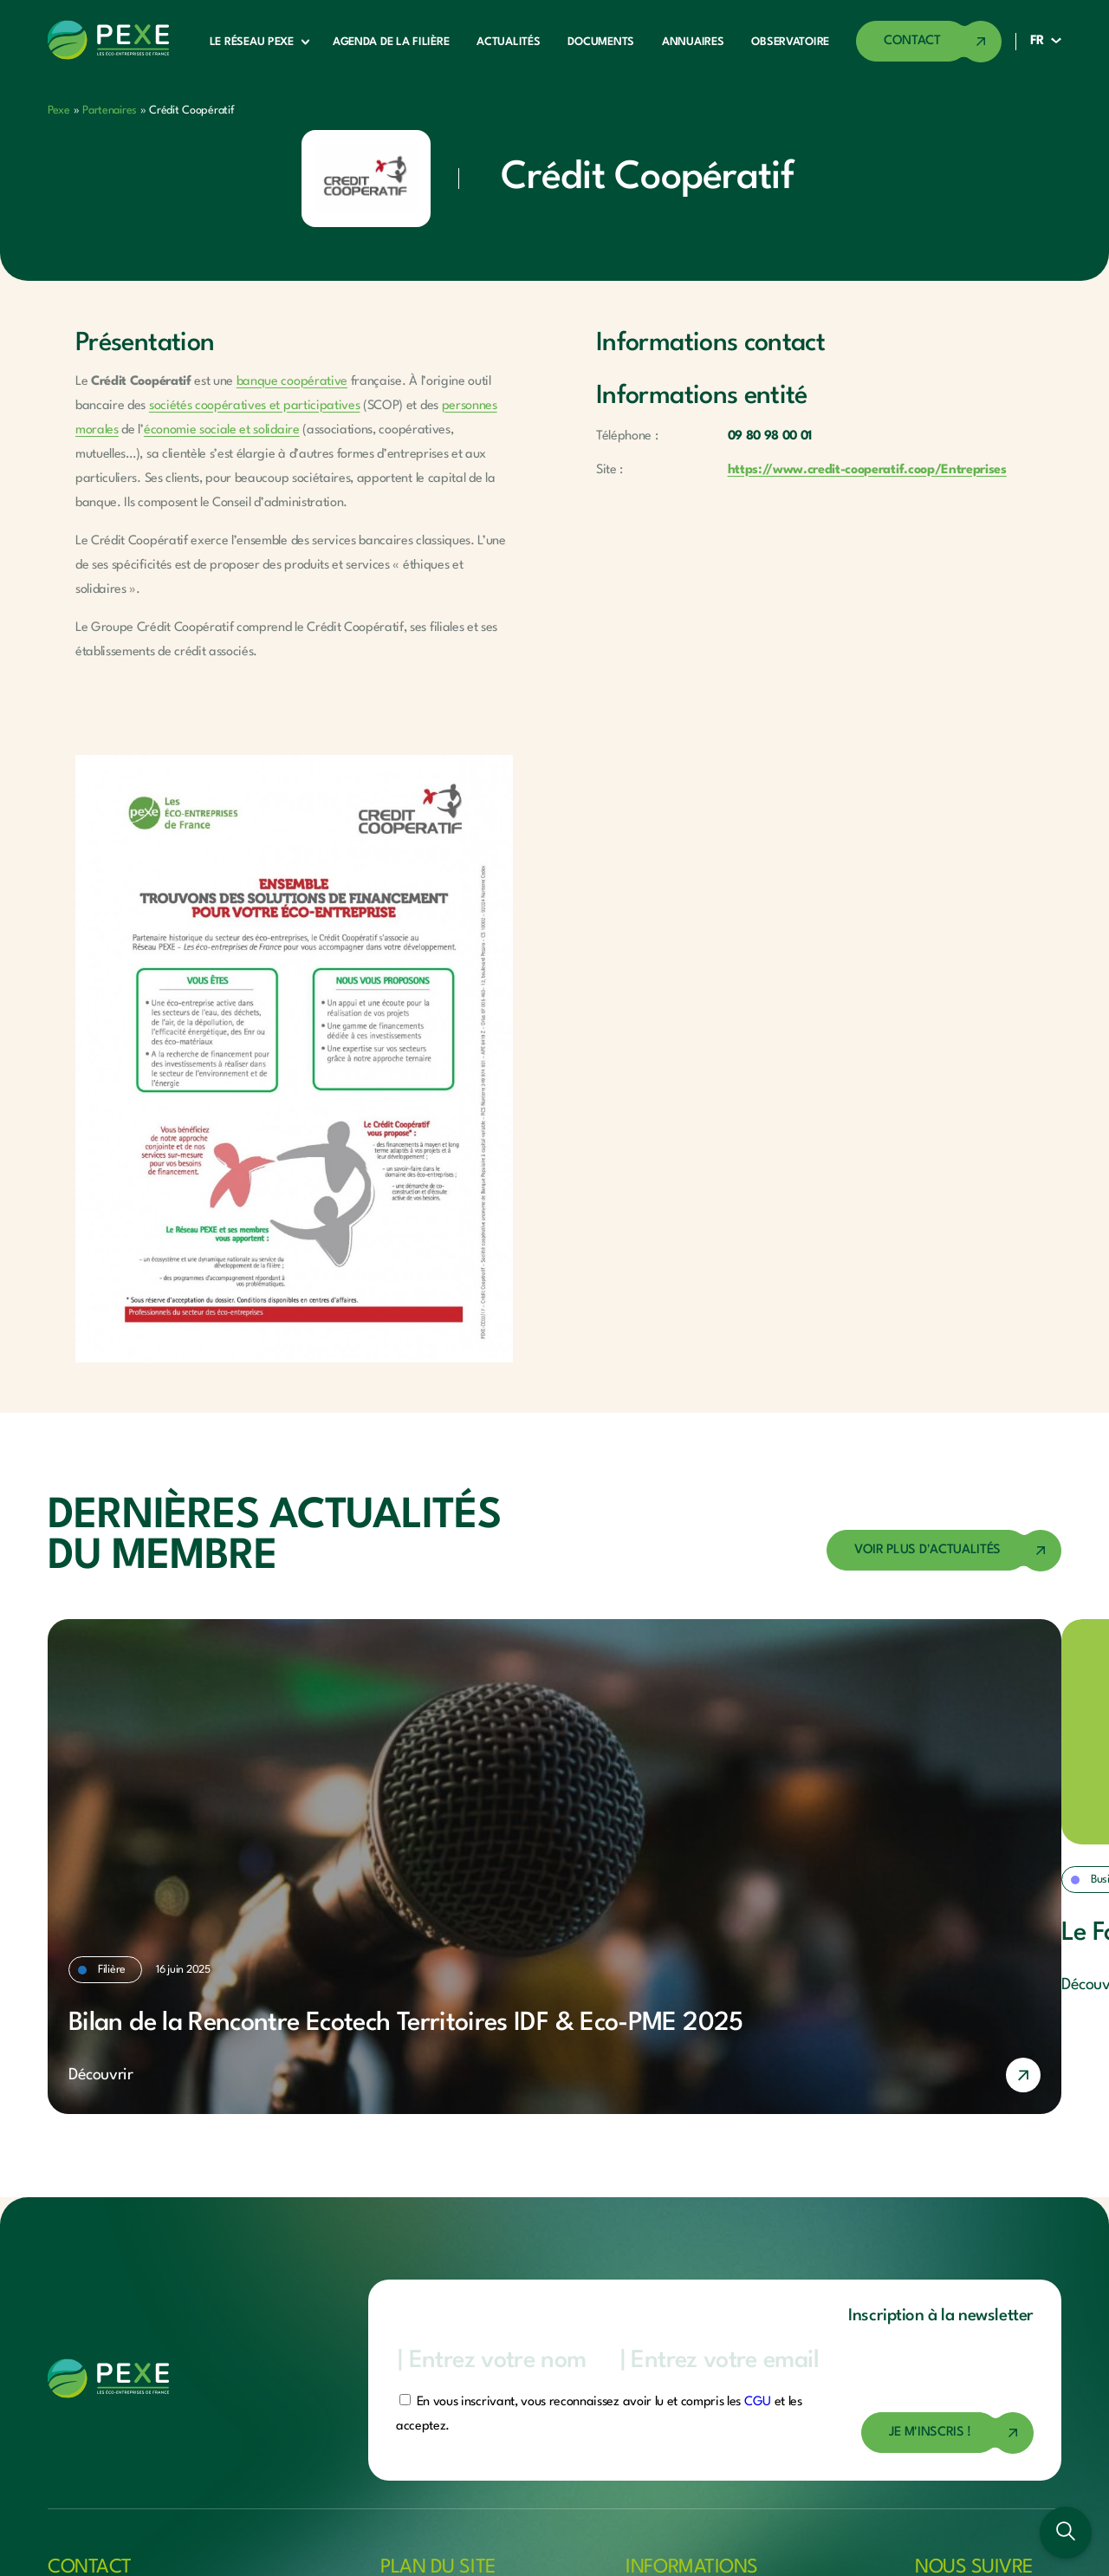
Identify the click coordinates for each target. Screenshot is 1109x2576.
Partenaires (109, 110)
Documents (600, 42)
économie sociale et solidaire (222, 430)
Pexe (59, 110)
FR (1037, 41)
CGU (757, 2402)
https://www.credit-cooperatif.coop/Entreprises (867, 470)
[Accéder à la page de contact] (929, 42)
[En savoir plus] (554, 2075)
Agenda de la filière (391, 42)
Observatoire (790, 42)
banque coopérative (292, 381)
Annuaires (692, 42)
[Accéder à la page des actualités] (944, 1551)
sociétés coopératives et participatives (254, 406)
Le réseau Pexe (252, 42)
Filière (112, 1969)
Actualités (508, 42)
